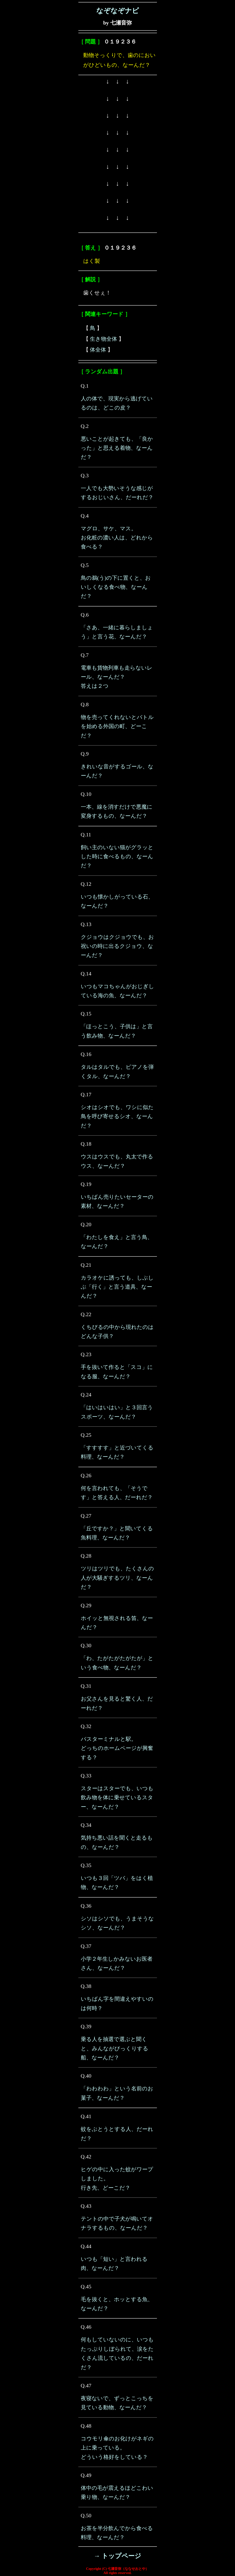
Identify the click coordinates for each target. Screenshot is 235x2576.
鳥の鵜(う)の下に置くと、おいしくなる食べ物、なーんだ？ (116, 587)
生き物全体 (103, 339)
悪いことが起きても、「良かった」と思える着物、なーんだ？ (117, 448)
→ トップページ (117, 2556)
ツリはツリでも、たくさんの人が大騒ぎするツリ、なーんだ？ (117, 1577)
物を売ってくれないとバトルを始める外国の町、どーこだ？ (117, 726)
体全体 (98, 350)
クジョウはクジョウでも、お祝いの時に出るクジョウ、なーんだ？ (117, 946)
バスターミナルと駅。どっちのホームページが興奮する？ (117, 1748)
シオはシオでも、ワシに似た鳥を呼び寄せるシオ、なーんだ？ (117, 1116)
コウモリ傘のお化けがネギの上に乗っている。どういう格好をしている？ (117, 2447)
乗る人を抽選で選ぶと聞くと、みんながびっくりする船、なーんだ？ (114, 2048)
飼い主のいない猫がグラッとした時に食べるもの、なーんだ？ (117, 856)
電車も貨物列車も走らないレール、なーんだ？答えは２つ (116, 677)
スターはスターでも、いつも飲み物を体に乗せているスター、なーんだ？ (117, 1797)
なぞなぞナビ (117, 10)
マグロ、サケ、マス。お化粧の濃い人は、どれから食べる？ (117, 537)
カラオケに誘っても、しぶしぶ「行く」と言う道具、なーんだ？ (117, 1287)
